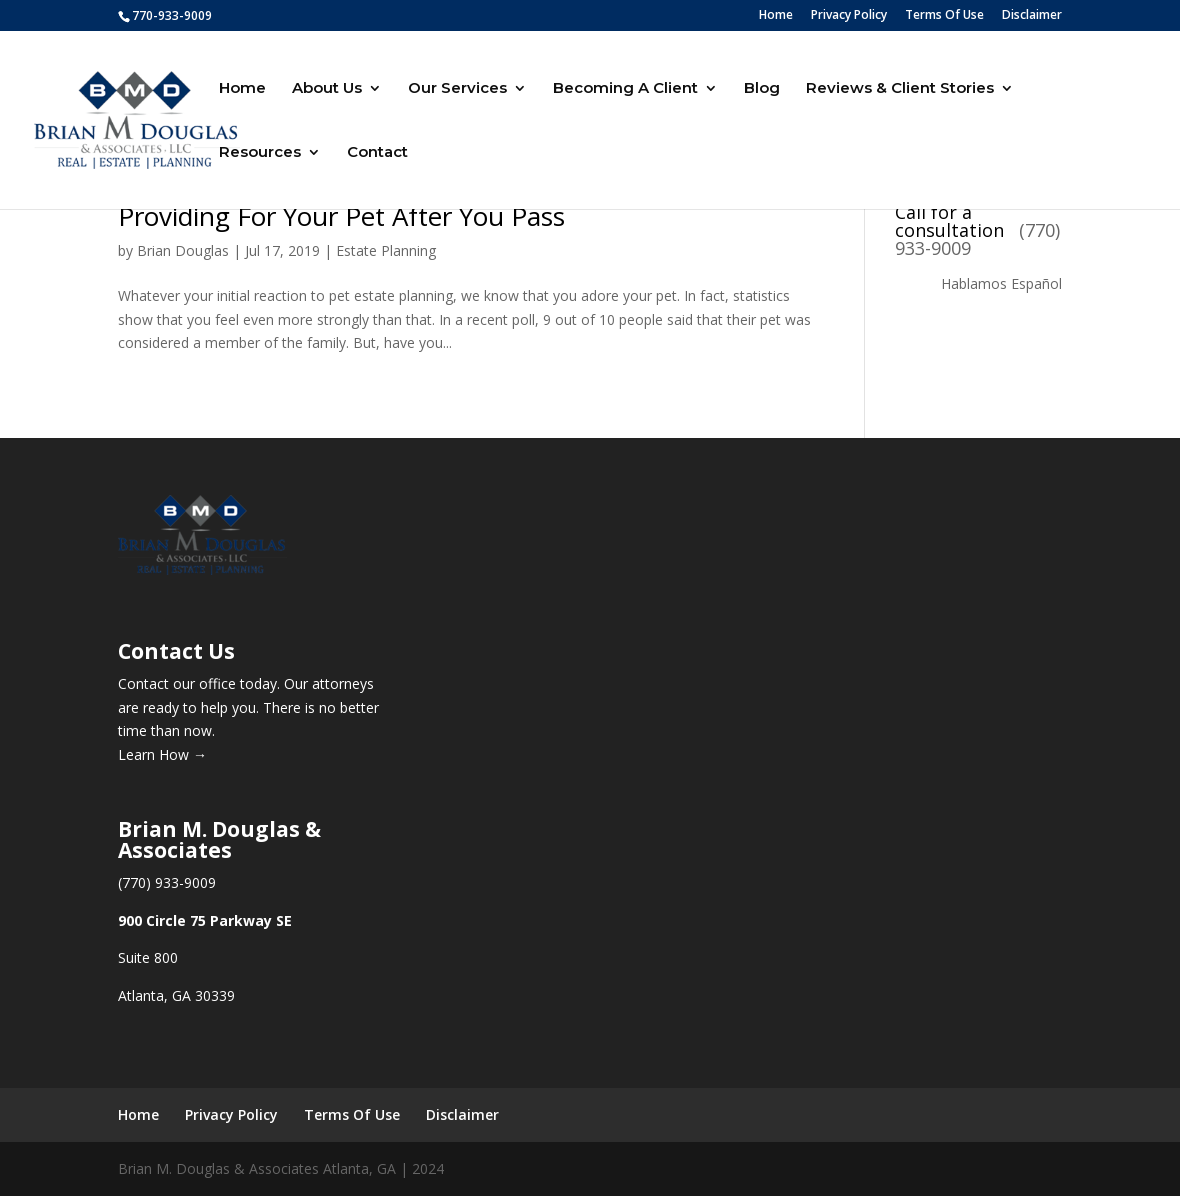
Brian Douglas (183, 250)
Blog (762, 89)
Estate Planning (386, 250)
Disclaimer (1032, 16)
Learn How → (162, 754)
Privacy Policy (849, 16)
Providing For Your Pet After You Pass (341, 216)
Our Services (457, 89)
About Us (327, 89)
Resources (260, 153)
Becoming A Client (625, 89)
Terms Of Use (944, 16)
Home (776, 16)
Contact (377, 153)
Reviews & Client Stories (900, 89)
